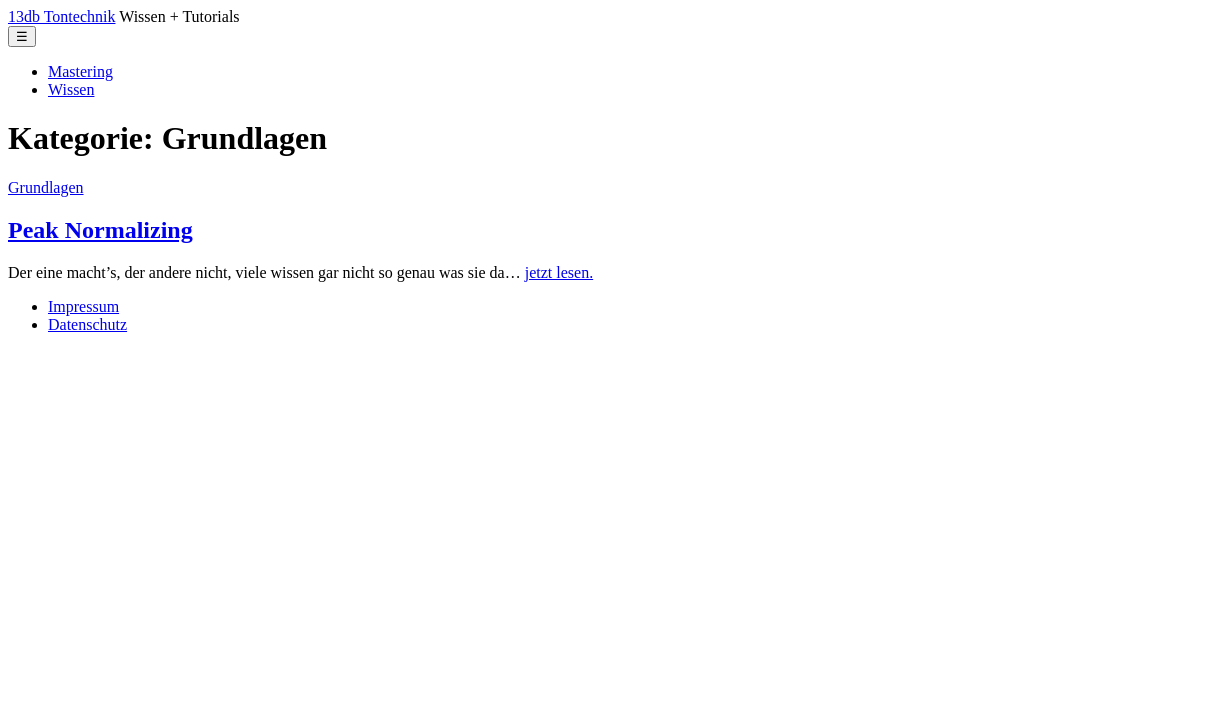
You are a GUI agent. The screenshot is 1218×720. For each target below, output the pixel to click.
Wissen (71, 89)
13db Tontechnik (61, 16)
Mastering (80, 71)
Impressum (83, 306)
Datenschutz (87, 324)
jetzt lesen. (559, 272)
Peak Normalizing (100, 230)
